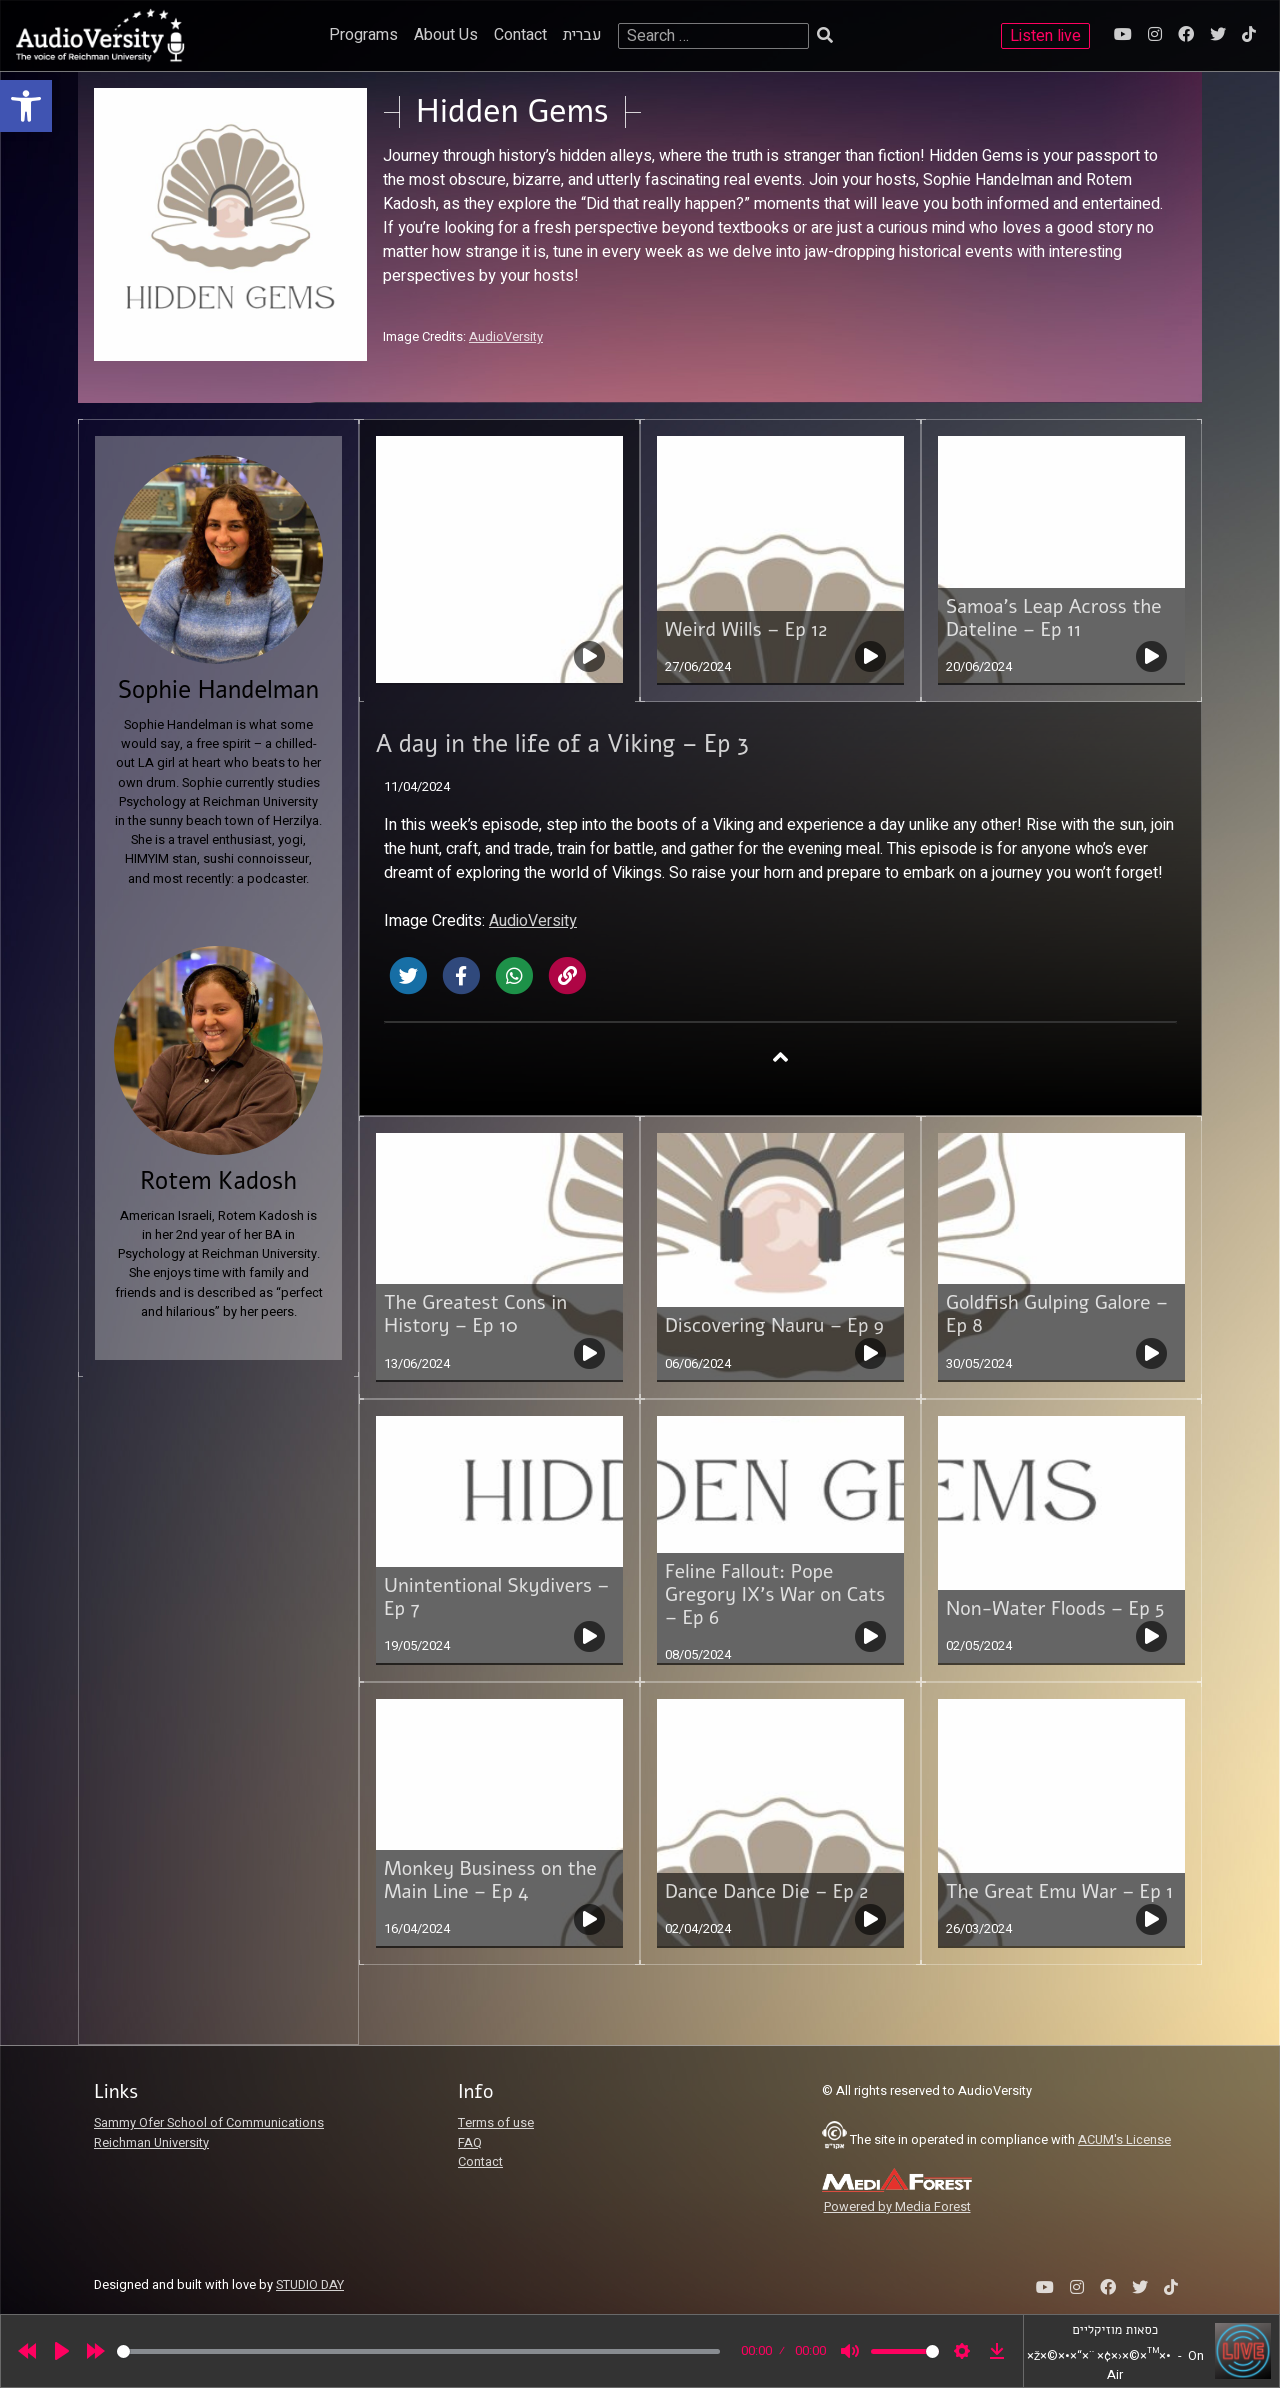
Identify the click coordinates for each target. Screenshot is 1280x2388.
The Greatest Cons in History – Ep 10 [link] (475, 1314)
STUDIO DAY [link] (310, 2285)
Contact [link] (520, 35)
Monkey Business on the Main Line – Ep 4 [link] (490, 1880)
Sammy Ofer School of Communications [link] (209, 2123)
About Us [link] (446, 35)
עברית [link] (582, 35)
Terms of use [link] (496, 2123)
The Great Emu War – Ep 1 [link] (1059, 1892)
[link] (26, 106)
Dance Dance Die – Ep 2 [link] (766, 1892)
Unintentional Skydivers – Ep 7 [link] (496, 1597)
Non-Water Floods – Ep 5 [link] (1055, 1609)
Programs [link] (363, 35)
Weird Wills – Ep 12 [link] (746, 630)
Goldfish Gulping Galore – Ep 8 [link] (1057, 1314)
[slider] (418, 2351)
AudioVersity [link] (506, 337)
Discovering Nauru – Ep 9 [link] (774, 1326)
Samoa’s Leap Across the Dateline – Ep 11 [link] (1054, 618)
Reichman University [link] (151, 2143)
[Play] (62, 2351)
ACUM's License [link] (1124, 2140)
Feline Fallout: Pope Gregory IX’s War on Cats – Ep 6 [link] (775, 1595)
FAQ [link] (470, 2143)
